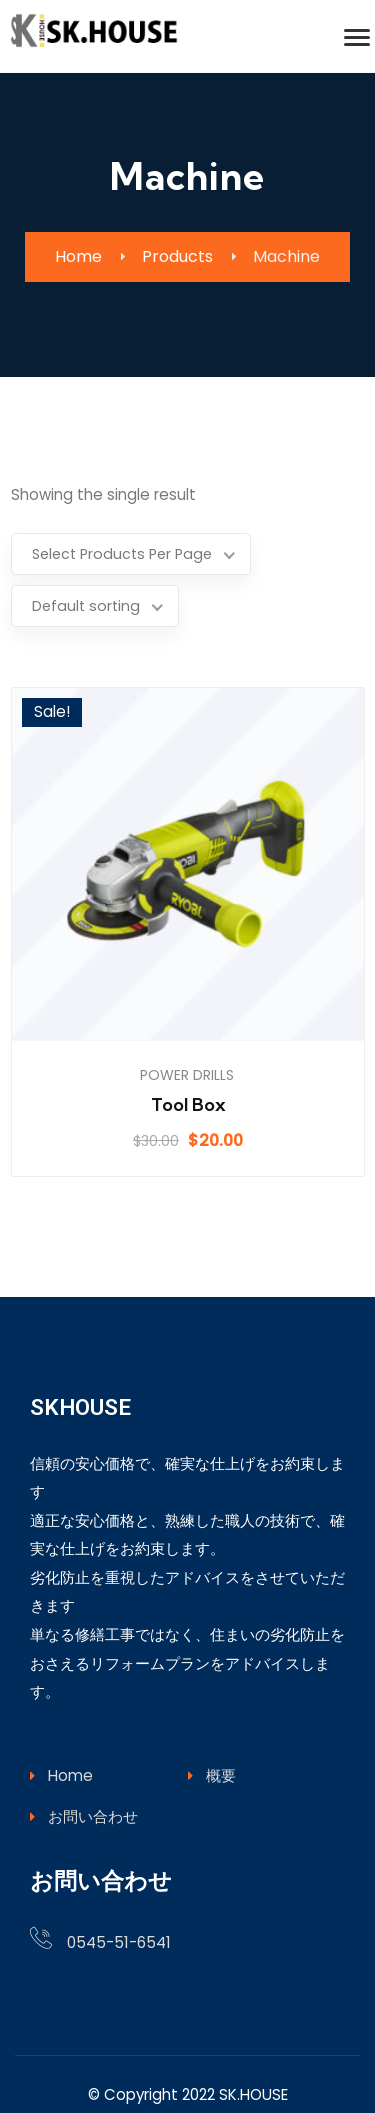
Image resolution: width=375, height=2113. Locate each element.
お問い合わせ (84, 1784)
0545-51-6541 (119, 1910)
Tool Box (188, 1072)
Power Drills (187, 1043)
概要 (212, 1743)
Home (61, 1743)
